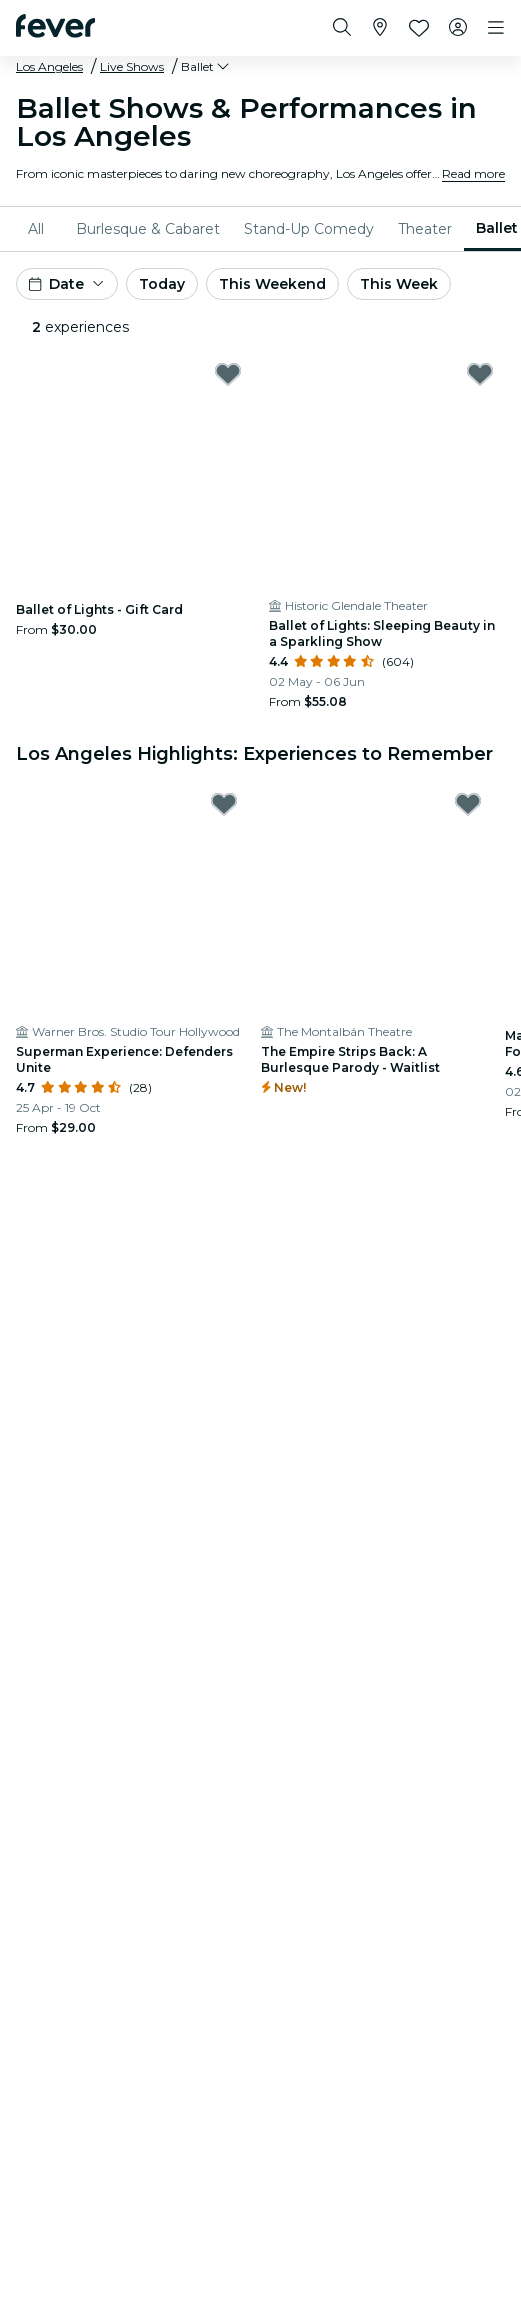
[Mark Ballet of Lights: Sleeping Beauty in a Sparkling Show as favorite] (480, 374)
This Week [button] (399, 284)
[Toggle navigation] (496, 28)
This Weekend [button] (272, 284)
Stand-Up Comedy (309, 229)
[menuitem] (40, 229)
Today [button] (162, 284)
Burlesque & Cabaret (148, 229)
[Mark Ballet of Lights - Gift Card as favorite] (228, 374)
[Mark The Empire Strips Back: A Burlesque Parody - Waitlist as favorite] (468, 804)
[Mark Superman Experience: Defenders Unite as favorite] (224, 804)
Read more (473, 173)
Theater (425, 229)
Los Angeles (49, 66)
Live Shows (132, 66)
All (36, 229)
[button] (206, 67)
